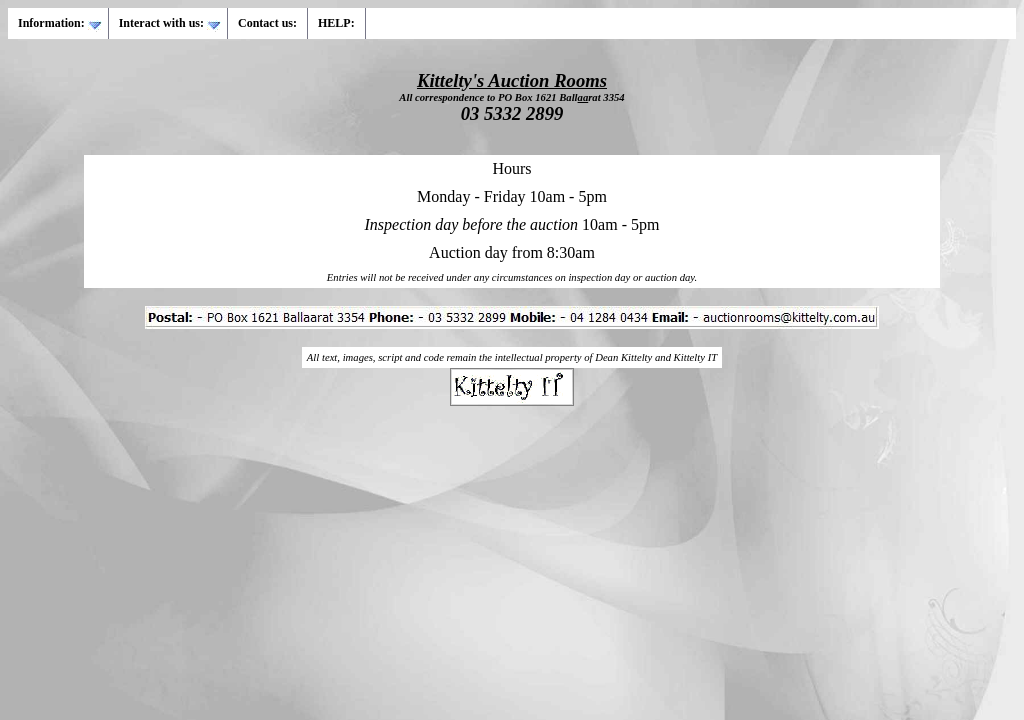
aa (583, 97)
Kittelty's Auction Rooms (512, 80)
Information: (60, 24)
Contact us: (267, 23)
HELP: (336, 23)
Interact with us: (170, 24)
